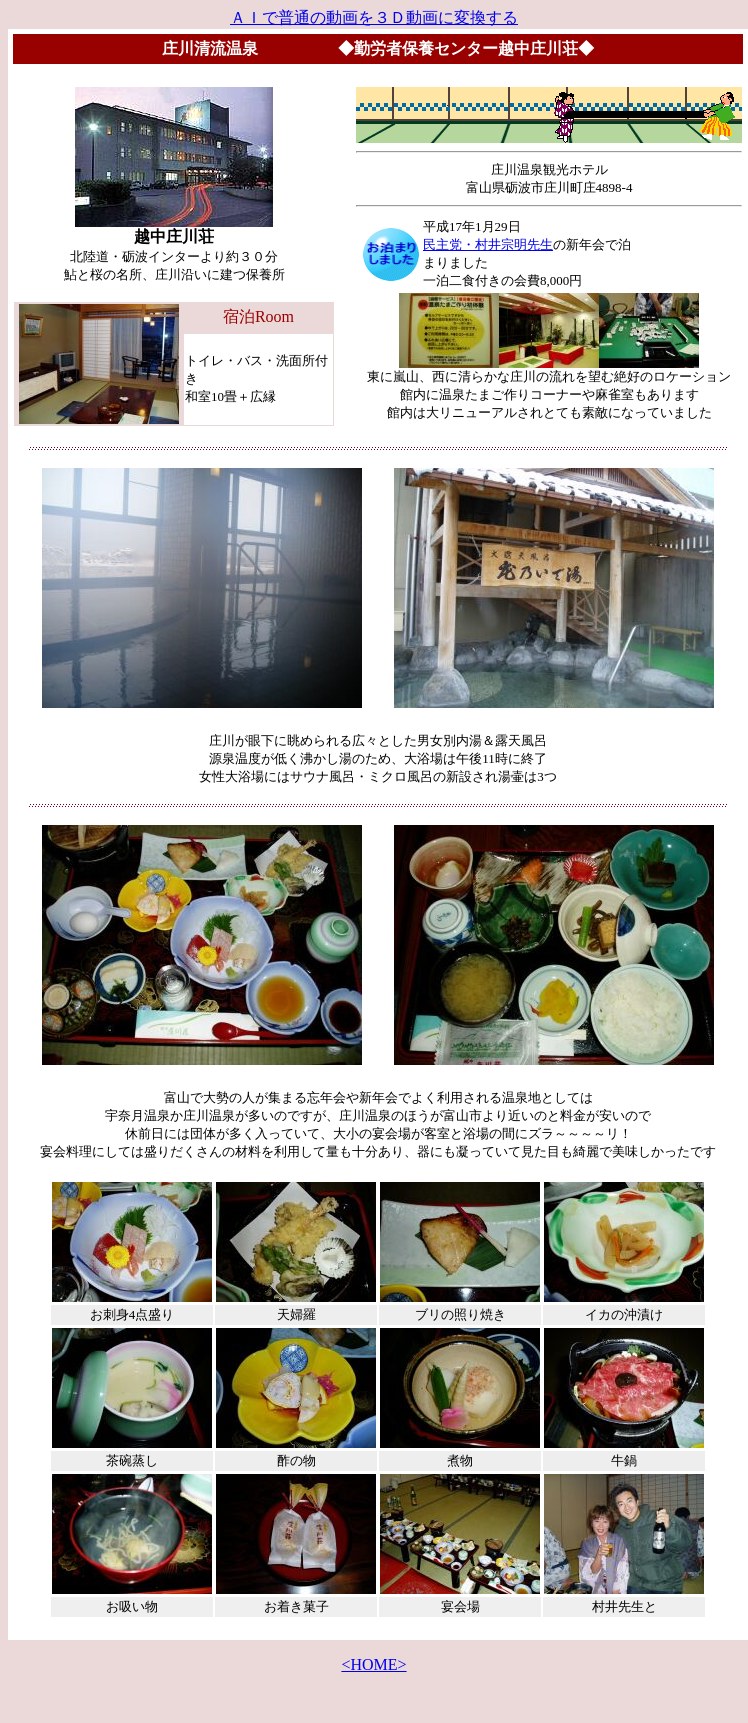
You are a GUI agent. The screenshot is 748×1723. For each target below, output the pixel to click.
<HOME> (373, 1664)
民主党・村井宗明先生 (488, 244)
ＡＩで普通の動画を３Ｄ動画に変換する (374, 17)
